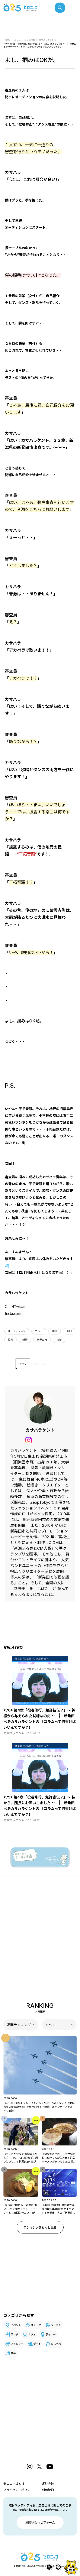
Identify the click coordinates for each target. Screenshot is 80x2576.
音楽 (13, 2353)
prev (23, 1364)
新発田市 (42, 1339)
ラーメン (56, 2325)
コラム (39, 1331)
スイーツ (36, 2325)
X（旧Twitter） (17, 1306)
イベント (16, 2325)
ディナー (51, 2334)
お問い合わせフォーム (40, 2522)
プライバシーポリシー (18, 2490)
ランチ (14, 2334)
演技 (59, 1339)
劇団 (69, 1331)
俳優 (54, 1331)
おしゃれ (56, 2343)
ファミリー (17, 2343)
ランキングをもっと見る (40, 2227)
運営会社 (48, 2483)
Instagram (13, 1313)
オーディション (17, 1331)
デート (37, 2343)
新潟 (25, 1339)
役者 (10, 1339)
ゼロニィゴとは (13, 2483)
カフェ (32, 2334)
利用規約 (48, 2490)
